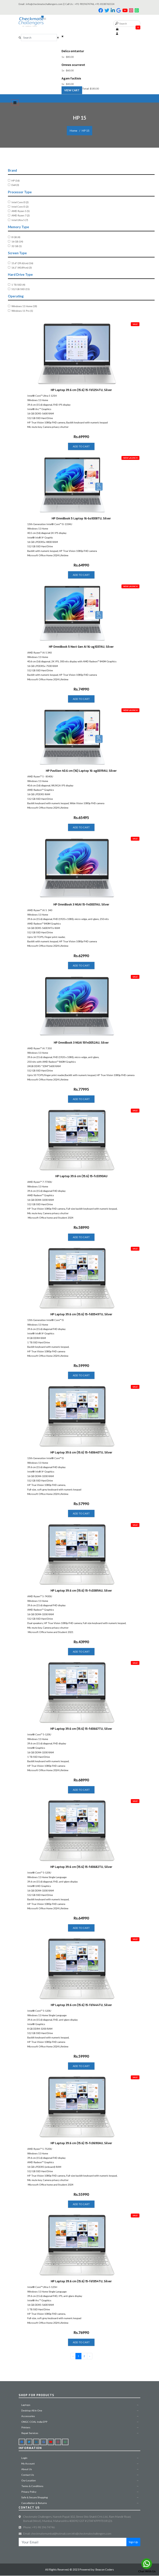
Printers (25, 2427)
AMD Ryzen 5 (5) (20, 211)
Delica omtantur (73, 51)
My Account (28, 2463)
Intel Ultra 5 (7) (19, 220)
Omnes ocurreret (73, 65)
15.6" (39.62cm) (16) (22, 263)
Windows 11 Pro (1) (22, 310)
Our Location (28, 2480)
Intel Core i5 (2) (20, 206)
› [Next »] (89, 2356)
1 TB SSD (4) (18, 284)
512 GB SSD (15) (20, 289)
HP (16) (15, 180)
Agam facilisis (71, 79)
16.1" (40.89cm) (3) (21, 267)
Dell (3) (15, 185)
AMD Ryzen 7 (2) (20, 215)
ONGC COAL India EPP (34, 2421)
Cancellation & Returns (34, 2503)
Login (24, 2458)
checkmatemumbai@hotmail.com (51, 2533)
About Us (26, 2469)
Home (73, 131)
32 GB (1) (16, 246)
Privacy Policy (28, 2491)
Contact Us (27, 2474)
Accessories (28, 2416)
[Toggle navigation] (15, 103)
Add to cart (81, 446)
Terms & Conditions (32, 2486)
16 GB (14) (17, 241)
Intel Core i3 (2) (20, 202)
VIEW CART (72, 90)
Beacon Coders (104, 2569)
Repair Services (29, 2433)
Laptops (25, 2405)
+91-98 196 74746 (43, 2527)
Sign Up (133, 2542)
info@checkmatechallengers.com (91, 2533)
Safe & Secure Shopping (34, 2497)
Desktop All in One (31, 2410)
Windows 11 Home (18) (24, 306)
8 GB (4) (15, 237)
